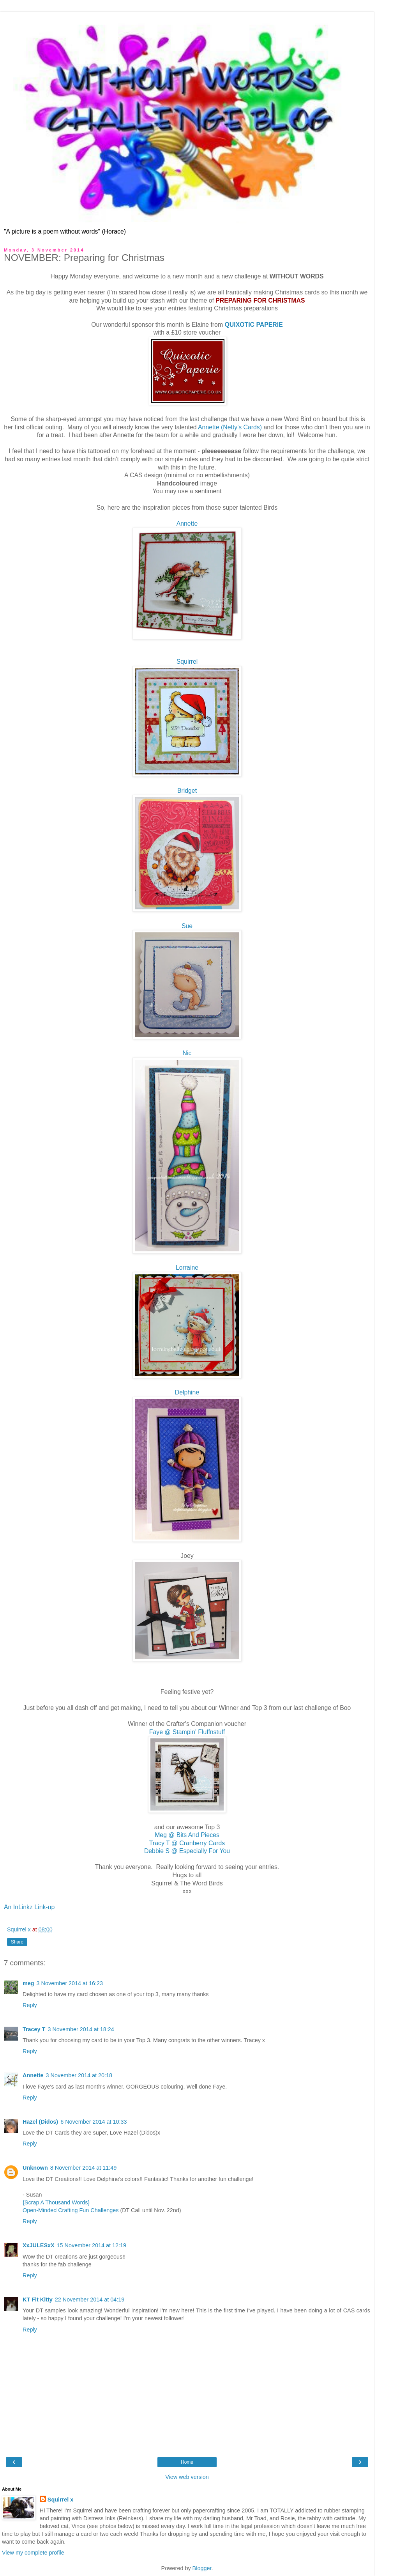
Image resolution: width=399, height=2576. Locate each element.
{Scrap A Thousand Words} (56, 2202)
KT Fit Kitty (38, 2299)
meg (28, 1983)
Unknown (35, 2168)
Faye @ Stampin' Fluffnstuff (187, 1732)
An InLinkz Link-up (29, 1907)
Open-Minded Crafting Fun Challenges (71, 2210)
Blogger (202, 2568)
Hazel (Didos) (40, 2122)
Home (187, 2462)
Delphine (187, 1392)
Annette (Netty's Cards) (230, 427)
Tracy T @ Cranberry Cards (187, 1843)
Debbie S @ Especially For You (187, 1851)
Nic (187, 1053)
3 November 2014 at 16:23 (70, 1983)
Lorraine (187, 1267)
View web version (187, 2477)
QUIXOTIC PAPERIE (254, 324)
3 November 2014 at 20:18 (79, 2075)
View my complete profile (33, 2552)
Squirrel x (60, 2499)
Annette (187, 523)
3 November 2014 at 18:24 (81, 2029)
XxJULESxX (39, 2245)
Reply (30, 2005)
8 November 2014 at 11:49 (83, 2168)
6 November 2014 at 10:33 (93, 2122)
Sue (187, 926)
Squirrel (187, 661)
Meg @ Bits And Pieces (187, 1835)
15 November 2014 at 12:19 (91, 2245)
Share (17, 1942)
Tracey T (34, 2029)
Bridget (187, 790)
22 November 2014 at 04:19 (89, 2299)
